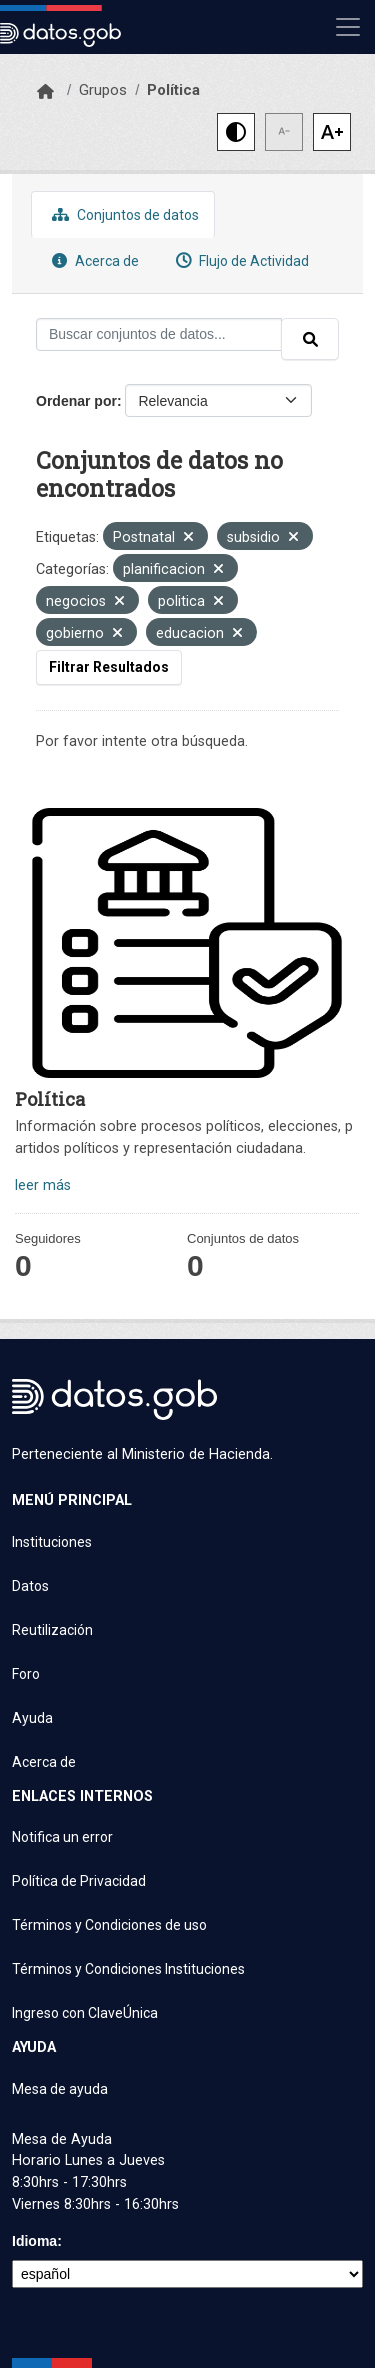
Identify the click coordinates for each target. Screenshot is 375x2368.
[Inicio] (45, 92)
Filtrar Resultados (109, 667)
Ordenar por (76, 401)
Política (173, 90)
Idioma (34, 2241)
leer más (43, 1185)
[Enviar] (310, 339)
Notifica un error (62, 1837)
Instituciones (52, 1542)
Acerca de (93, 260)
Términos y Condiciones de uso (109, 1925)
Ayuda (32, 1718)
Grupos (103, 90)
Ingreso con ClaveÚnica (85, 2013)
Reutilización (52, 1630)
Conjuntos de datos (123, 214)
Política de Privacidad (79, 1881)
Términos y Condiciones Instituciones (128, 1969)
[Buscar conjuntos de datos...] (159, 334)
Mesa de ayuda (60, 2089)
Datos (30, 1586)
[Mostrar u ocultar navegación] (348, 27)
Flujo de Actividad (240, 260)
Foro (26, 1674)
